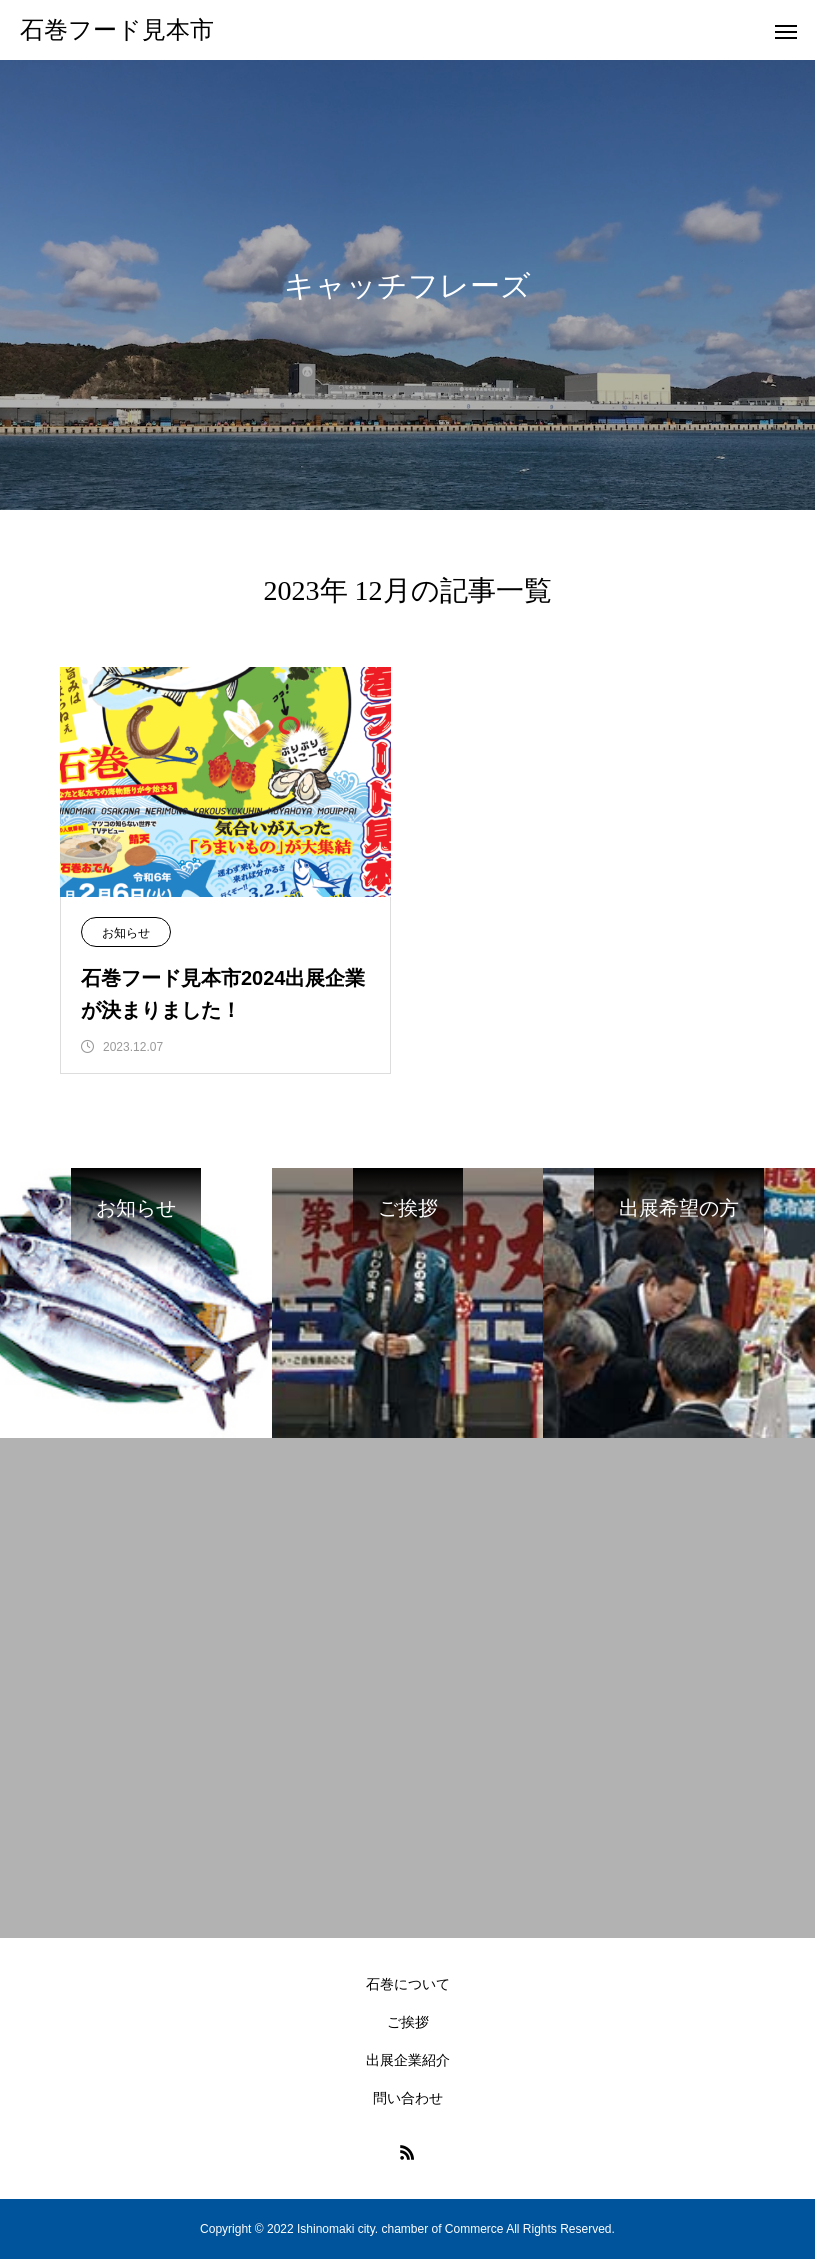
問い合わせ (408, 2098)
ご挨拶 (408, 2022)
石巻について (408, 1984)
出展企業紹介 (408, 2060)
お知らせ (126, 933)
